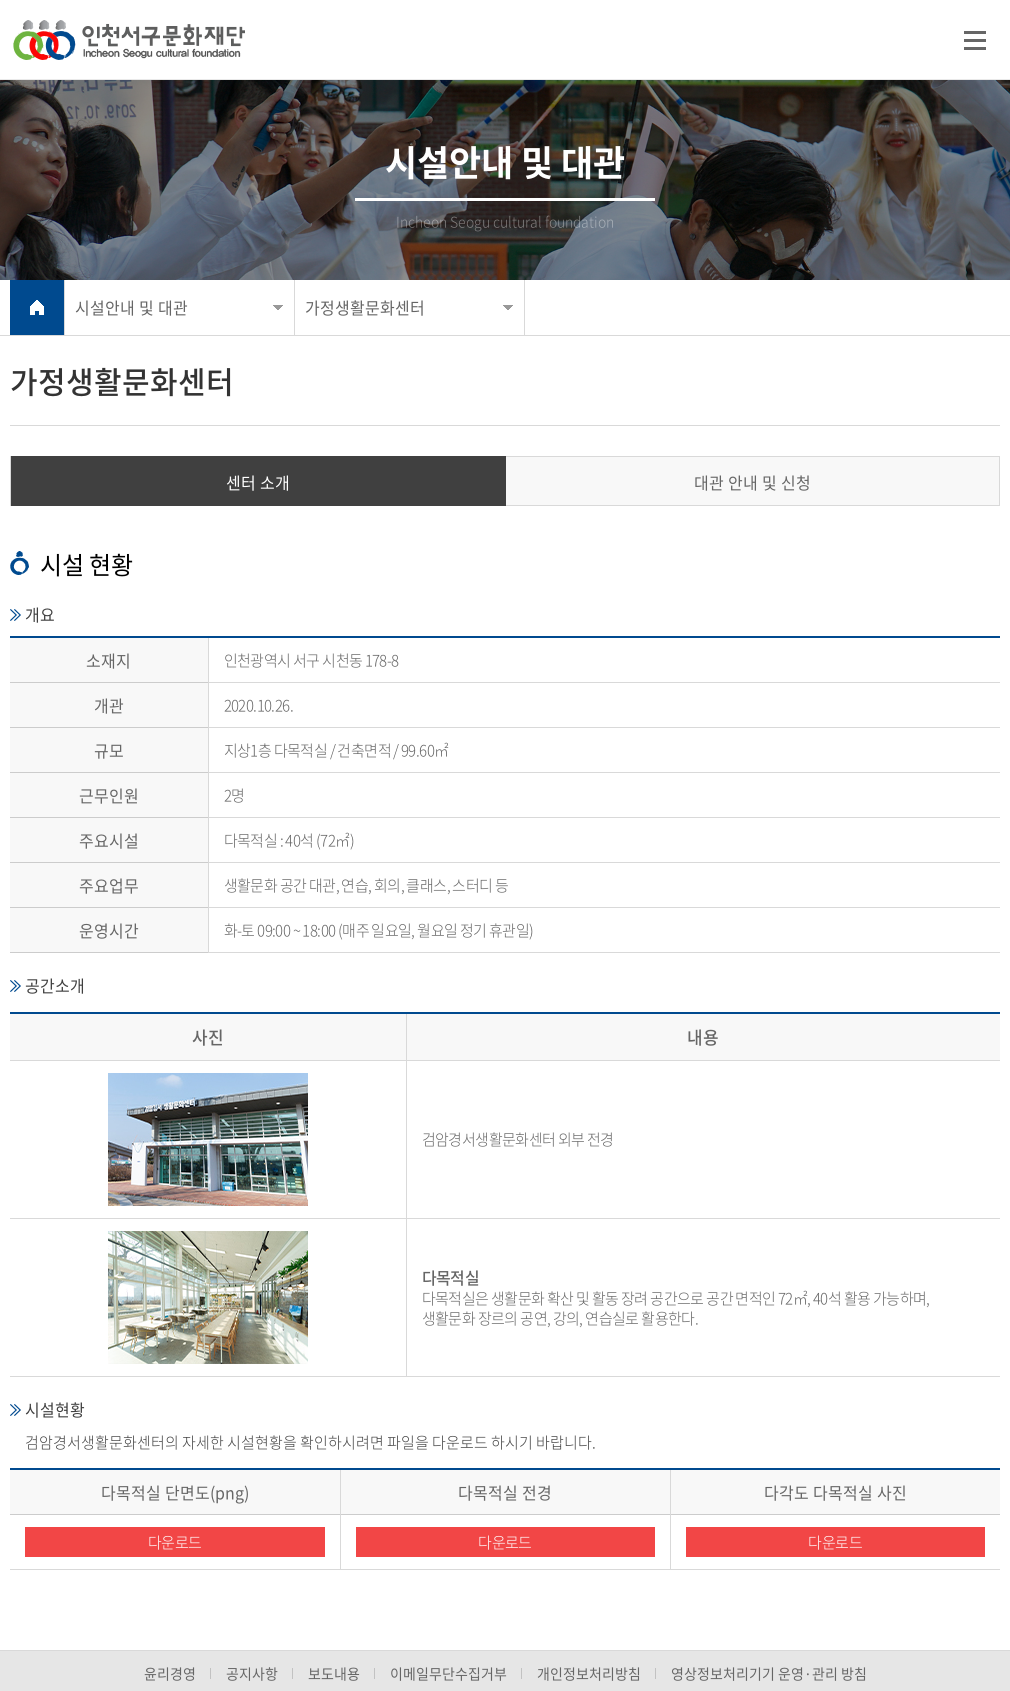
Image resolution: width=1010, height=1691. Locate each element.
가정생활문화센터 (365, 307)
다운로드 (175, 1542)
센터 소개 (258, 482)
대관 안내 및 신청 (752, 482)
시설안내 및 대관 (131, 307)
